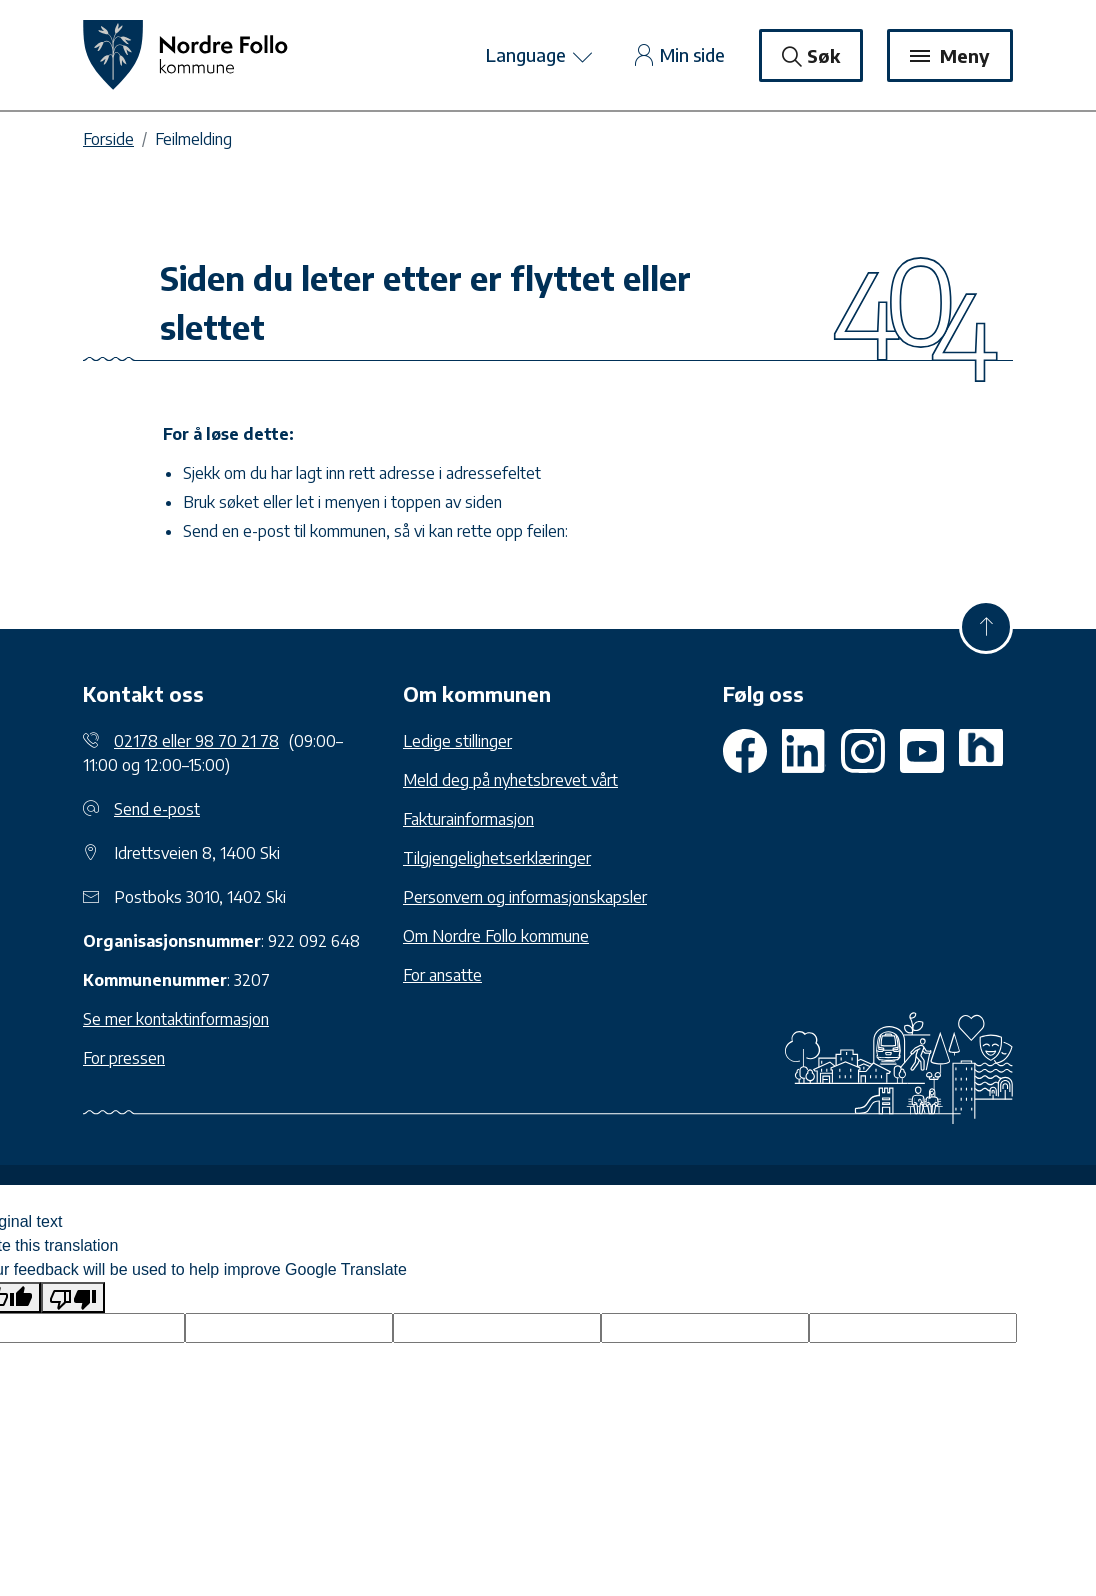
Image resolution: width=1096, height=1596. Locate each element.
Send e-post (157, 809)
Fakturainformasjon (468, 819)
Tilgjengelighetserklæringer (497, 858)
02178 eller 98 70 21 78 (196, 741)
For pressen (124, 1058)
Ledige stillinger (457, 741)
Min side (680, 54)
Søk (811, 55)
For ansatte (442, 975)
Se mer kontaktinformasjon (176, 1019)
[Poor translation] (73, 1297)
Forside (108, 139)
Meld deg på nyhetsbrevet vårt (510, 780)
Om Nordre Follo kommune (496, 936)
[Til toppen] (986, 627)
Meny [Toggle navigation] (950, 55)
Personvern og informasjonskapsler (525, 897)
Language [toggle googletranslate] (540, 56)
